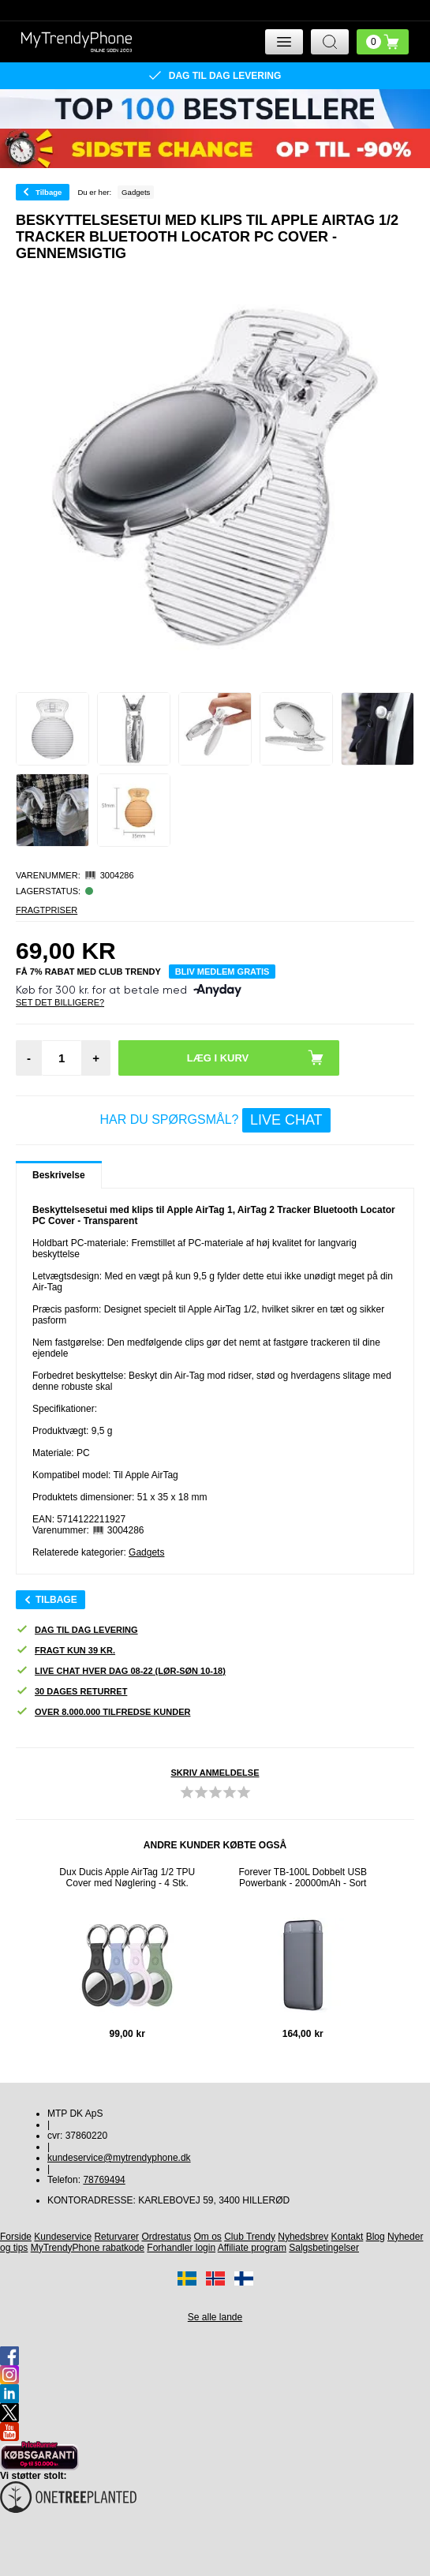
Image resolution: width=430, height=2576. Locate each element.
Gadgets (146, 1552)
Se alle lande (215, 2317)
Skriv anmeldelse (214, 1772)
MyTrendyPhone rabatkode (87, 2247)
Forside (16, 2236)
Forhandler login (181, 2247)
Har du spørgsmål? (214, 1120)
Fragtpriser (46, 910)
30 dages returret (71, 1692)
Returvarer (116, 2236)
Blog (375, 2236)
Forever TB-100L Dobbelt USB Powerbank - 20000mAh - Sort (302, 1877)
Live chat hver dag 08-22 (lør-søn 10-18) (121, 1671)
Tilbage (49, 192)
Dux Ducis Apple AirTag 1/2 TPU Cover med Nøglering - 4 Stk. (127, 1877)
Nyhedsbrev (303, 2236)
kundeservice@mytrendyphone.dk (119, 2157)
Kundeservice (63, 2236)
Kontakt (347, 2236)
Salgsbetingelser (324, 2247)
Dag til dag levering (77, 1630)
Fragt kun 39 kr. (65, 1651)
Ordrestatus (166, 2236)
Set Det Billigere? (60, 1002)
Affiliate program (252, 2247)
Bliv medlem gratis (222, 971)
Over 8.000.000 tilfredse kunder (103, 1712)
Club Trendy (249, 2236)
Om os (208, 2236)
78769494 (104, 2179)
